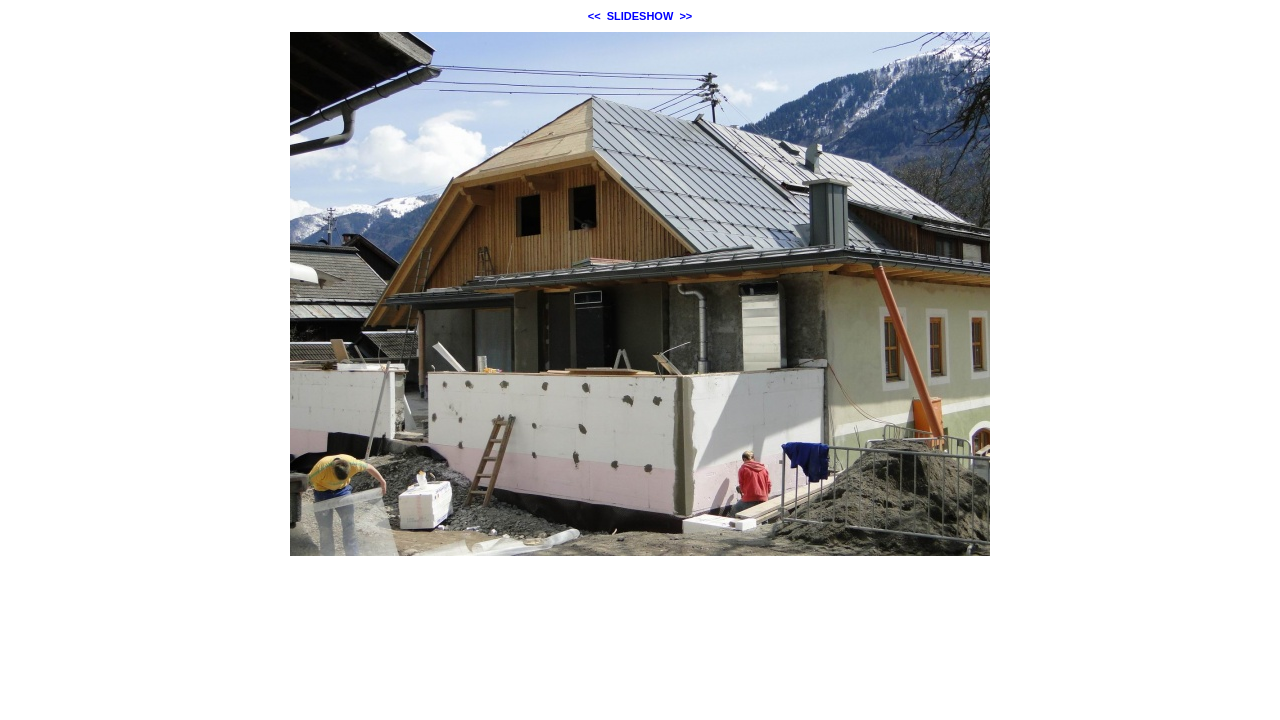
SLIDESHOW (640, 16)
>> (685, 16)
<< (594, 16)
